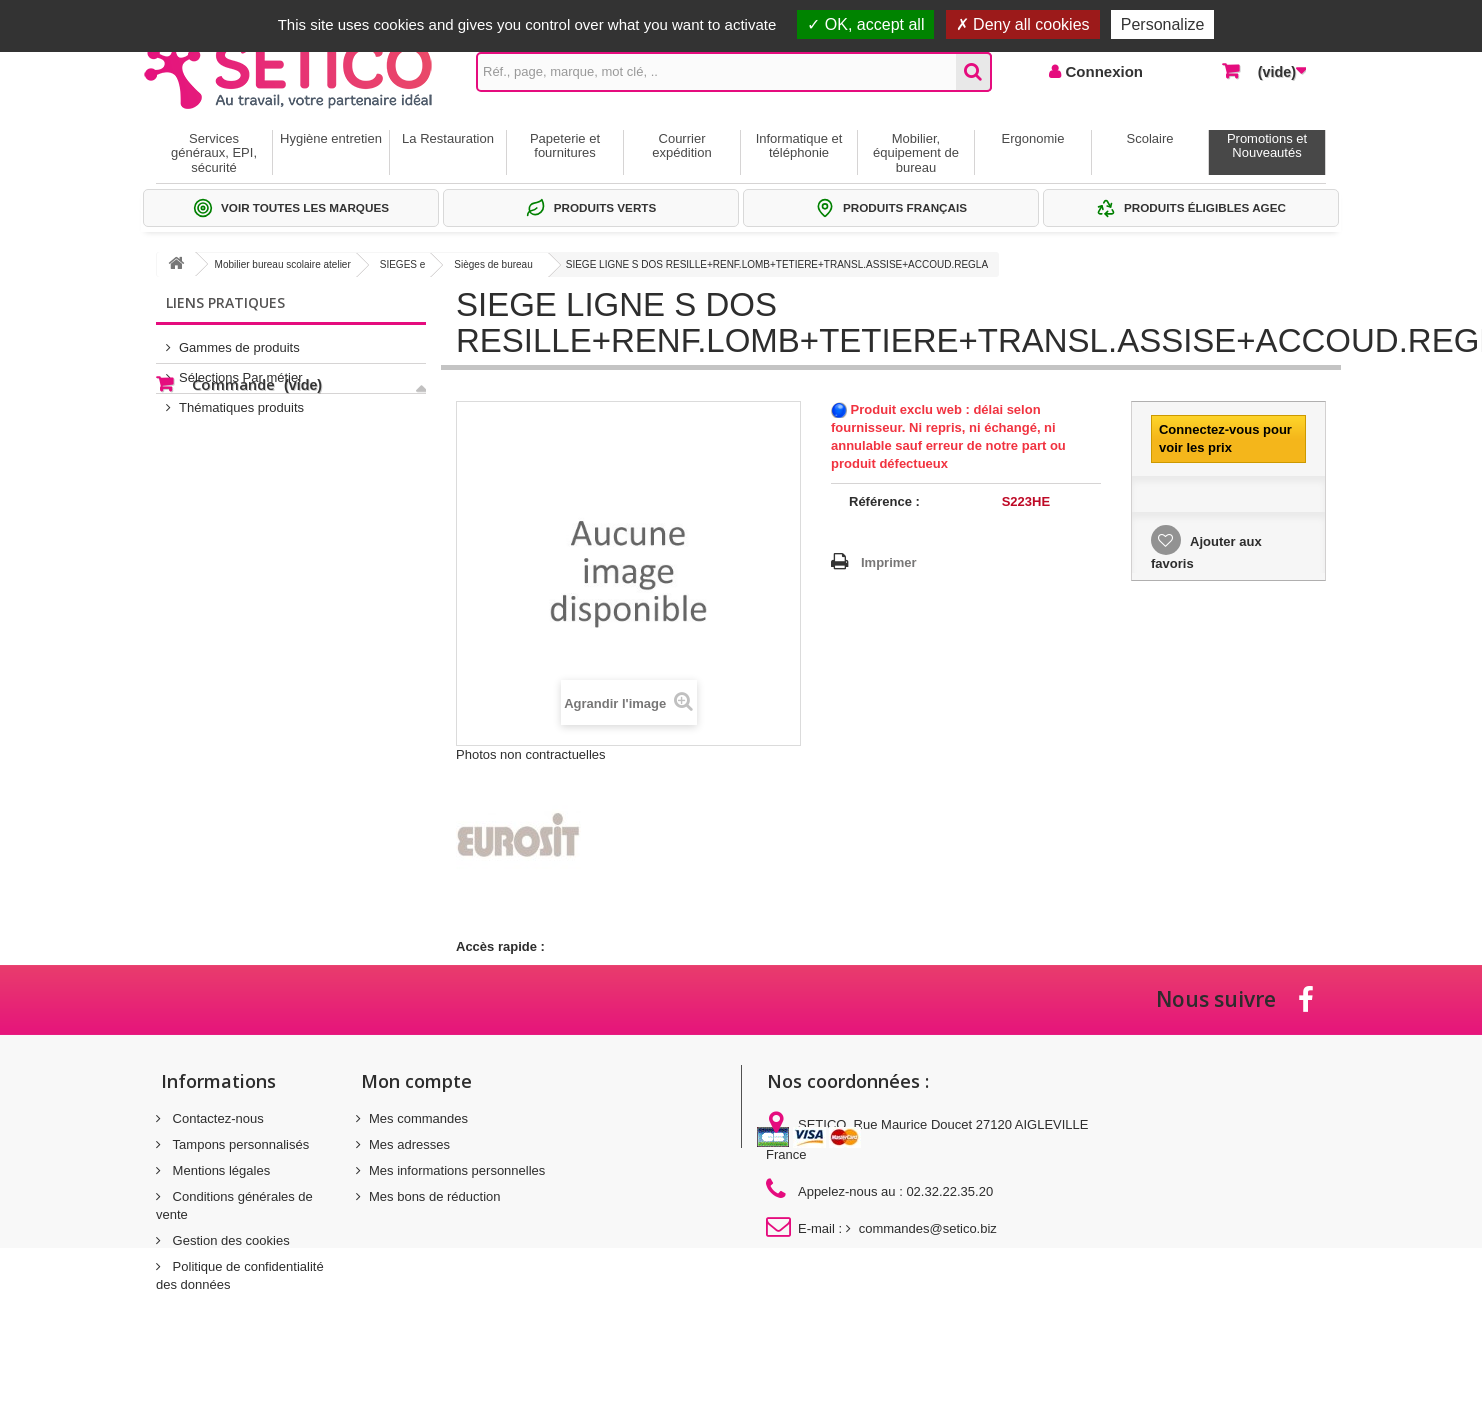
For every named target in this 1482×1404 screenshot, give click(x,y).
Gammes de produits (239, 339)
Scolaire (1150, 138)
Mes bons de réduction (435, 1196)
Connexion (1102, 71)
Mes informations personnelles (457, 1170)
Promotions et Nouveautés (1267, 145)
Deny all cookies (1023, 24)
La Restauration (448, 138)
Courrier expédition (681, 145)
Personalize (1163, 24)
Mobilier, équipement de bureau (916, 153)
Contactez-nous (216, 1118)
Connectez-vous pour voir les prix (1225, 438)
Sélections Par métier (241, 369)
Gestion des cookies (229, 1240)
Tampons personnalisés (239, 1144)
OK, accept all (865, 24)
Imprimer (889, 562)
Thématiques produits (241, 399)
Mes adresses (409, 1144)
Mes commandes (418, 1118)
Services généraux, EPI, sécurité (214, 153)
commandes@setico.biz (928, 1228)
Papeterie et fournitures (565, 145)
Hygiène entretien (331, 138)
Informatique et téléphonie (799, 145)
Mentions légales (219, 1170)
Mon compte (416, 1081)
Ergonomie (1033, 138)
